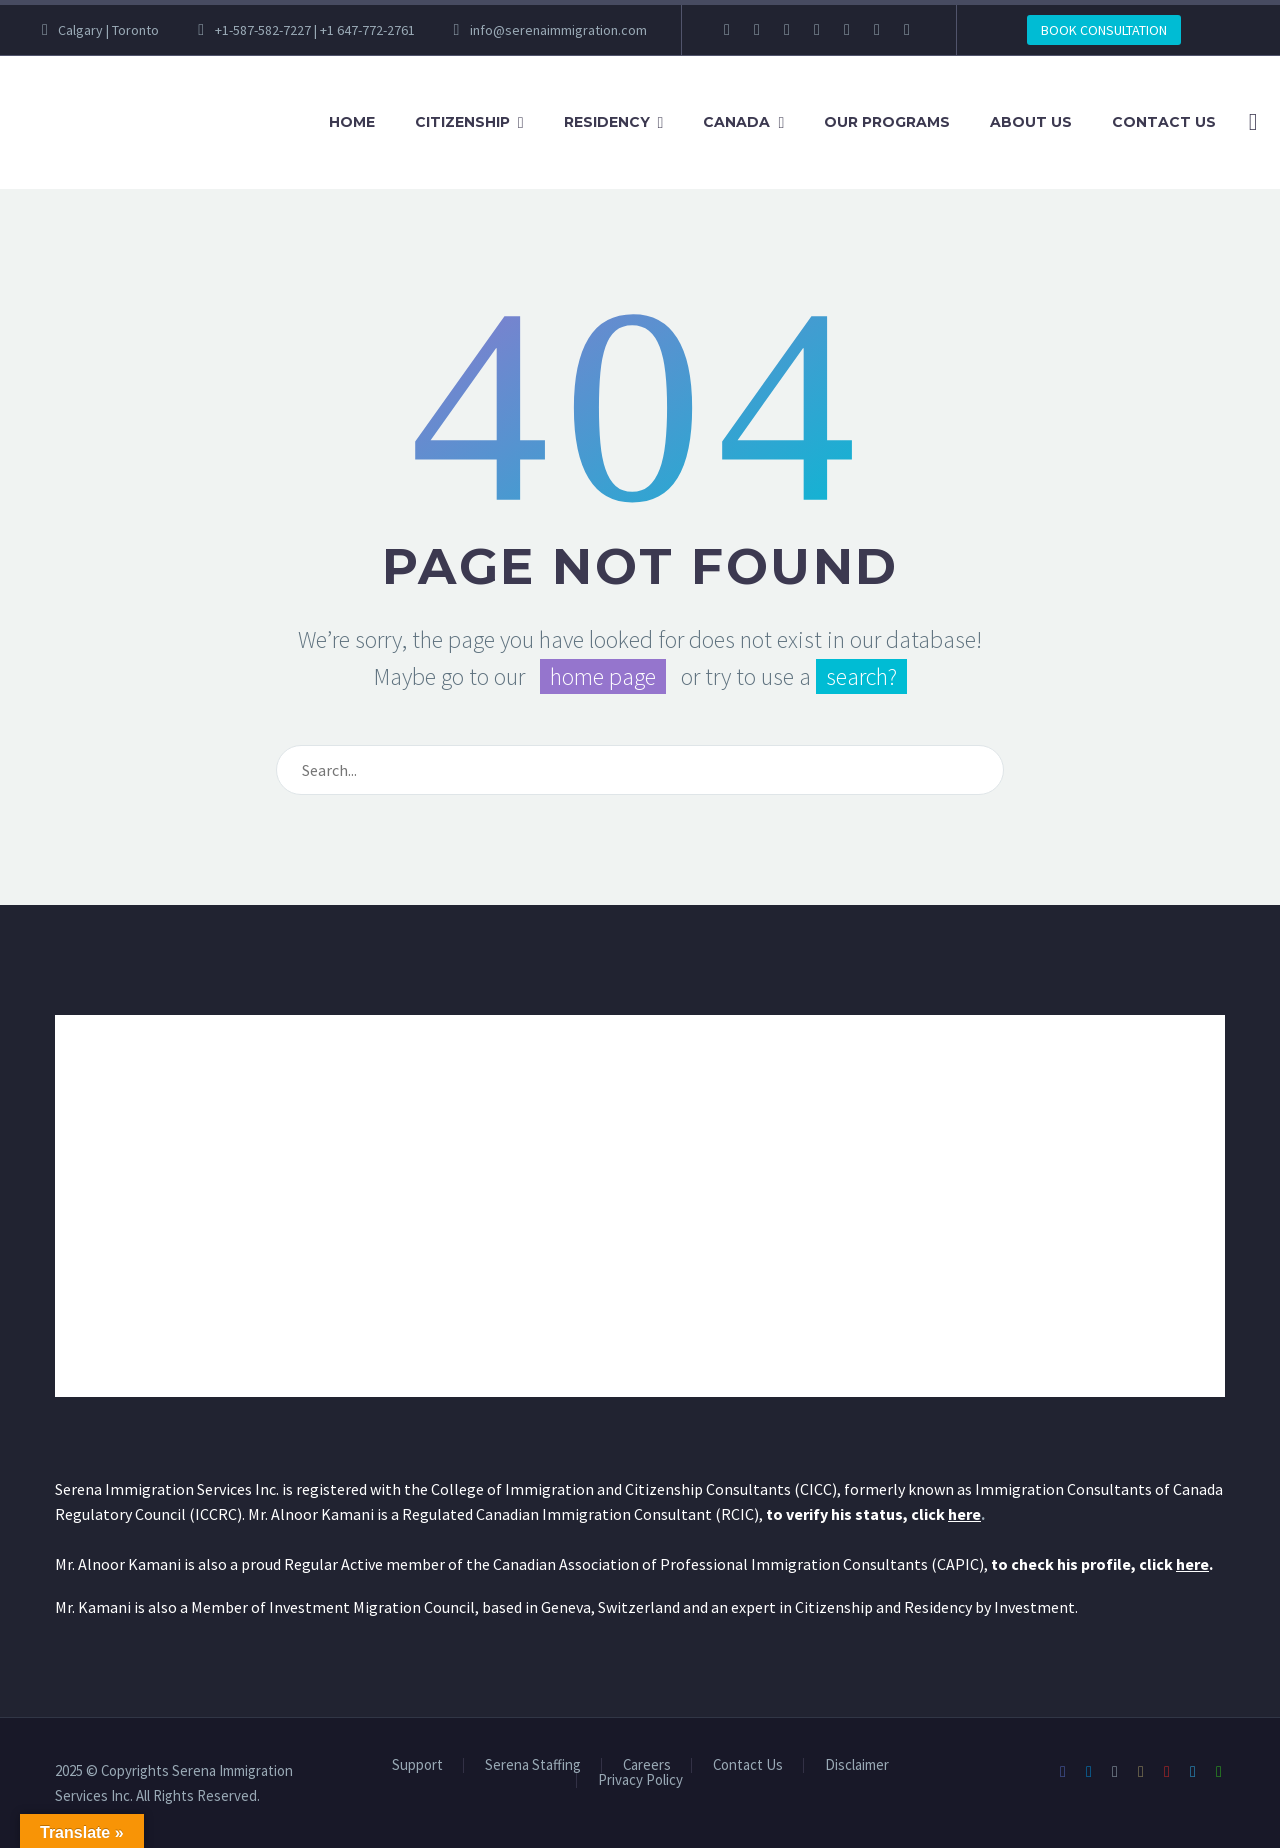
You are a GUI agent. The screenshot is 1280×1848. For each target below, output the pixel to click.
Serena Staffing (533, 1765)
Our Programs (887, 122)
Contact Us (1164, 122)
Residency (607, 122)
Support (417, 1765)
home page (603, 676)
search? (861, 676)
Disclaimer (857, 1765)
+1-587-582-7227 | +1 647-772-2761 (315, 30)
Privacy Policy (640, 1780)
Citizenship (462, 122)
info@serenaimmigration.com (558, 30)
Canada (736, 122)
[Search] (1249, 122)
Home (352, 122)
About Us (1031, 122)
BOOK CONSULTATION (1104, 30)
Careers (647, 1765)
